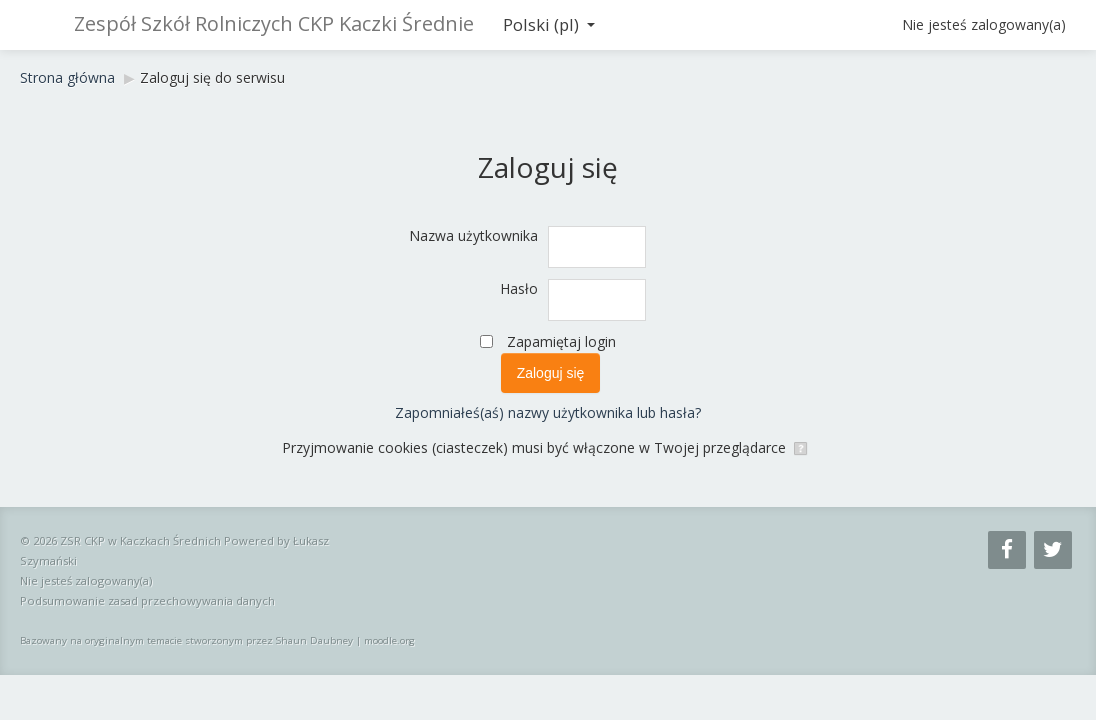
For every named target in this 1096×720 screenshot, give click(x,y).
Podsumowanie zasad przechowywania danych (147, 600)
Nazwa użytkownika (473, 235)
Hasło (519, 288)
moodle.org (389, 640)
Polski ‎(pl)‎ (549, 24)
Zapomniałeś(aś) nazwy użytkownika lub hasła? (548, 412)
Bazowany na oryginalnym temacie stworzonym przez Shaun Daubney (186, 640)
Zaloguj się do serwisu (212, 77)
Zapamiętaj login (561, 341)
